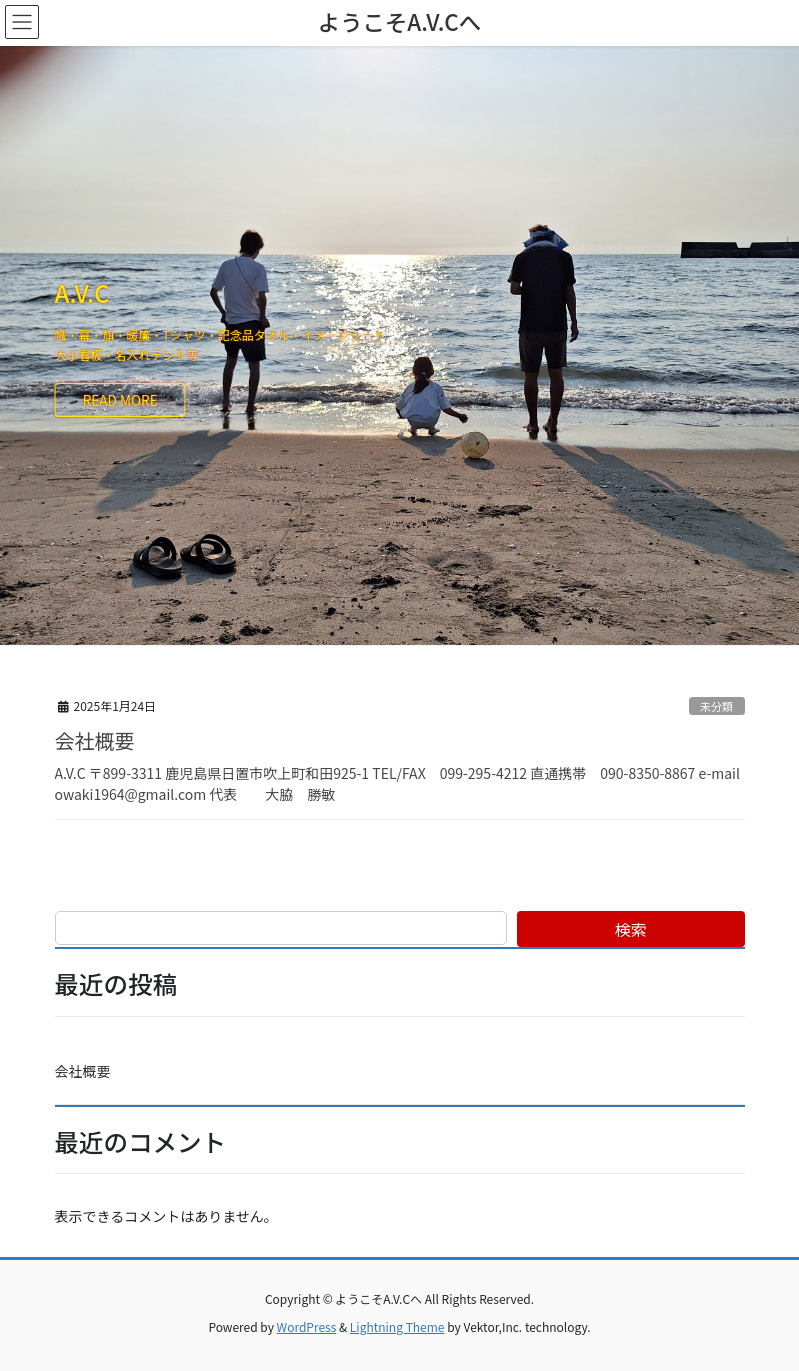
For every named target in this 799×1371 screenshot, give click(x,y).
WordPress (307, 1326)
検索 (631, 929)
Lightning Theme (397, 1326)
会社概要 (95, 740)
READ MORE (120, 400)
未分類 (717, 706)
